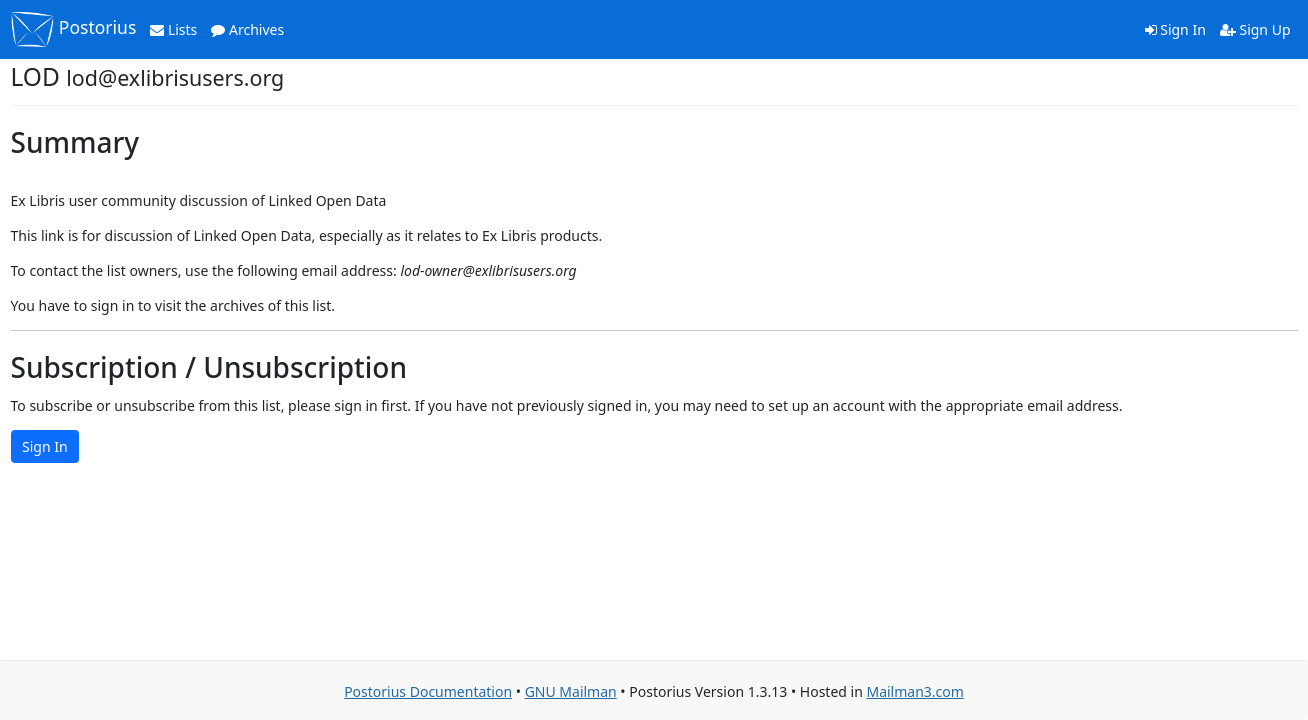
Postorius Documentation (428, 691)
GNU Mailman (571, 691)
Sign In (1175, 29)
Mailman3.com (914, 691)
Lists (173, 29)
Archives (247, 29)
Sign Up (1255, 29)
